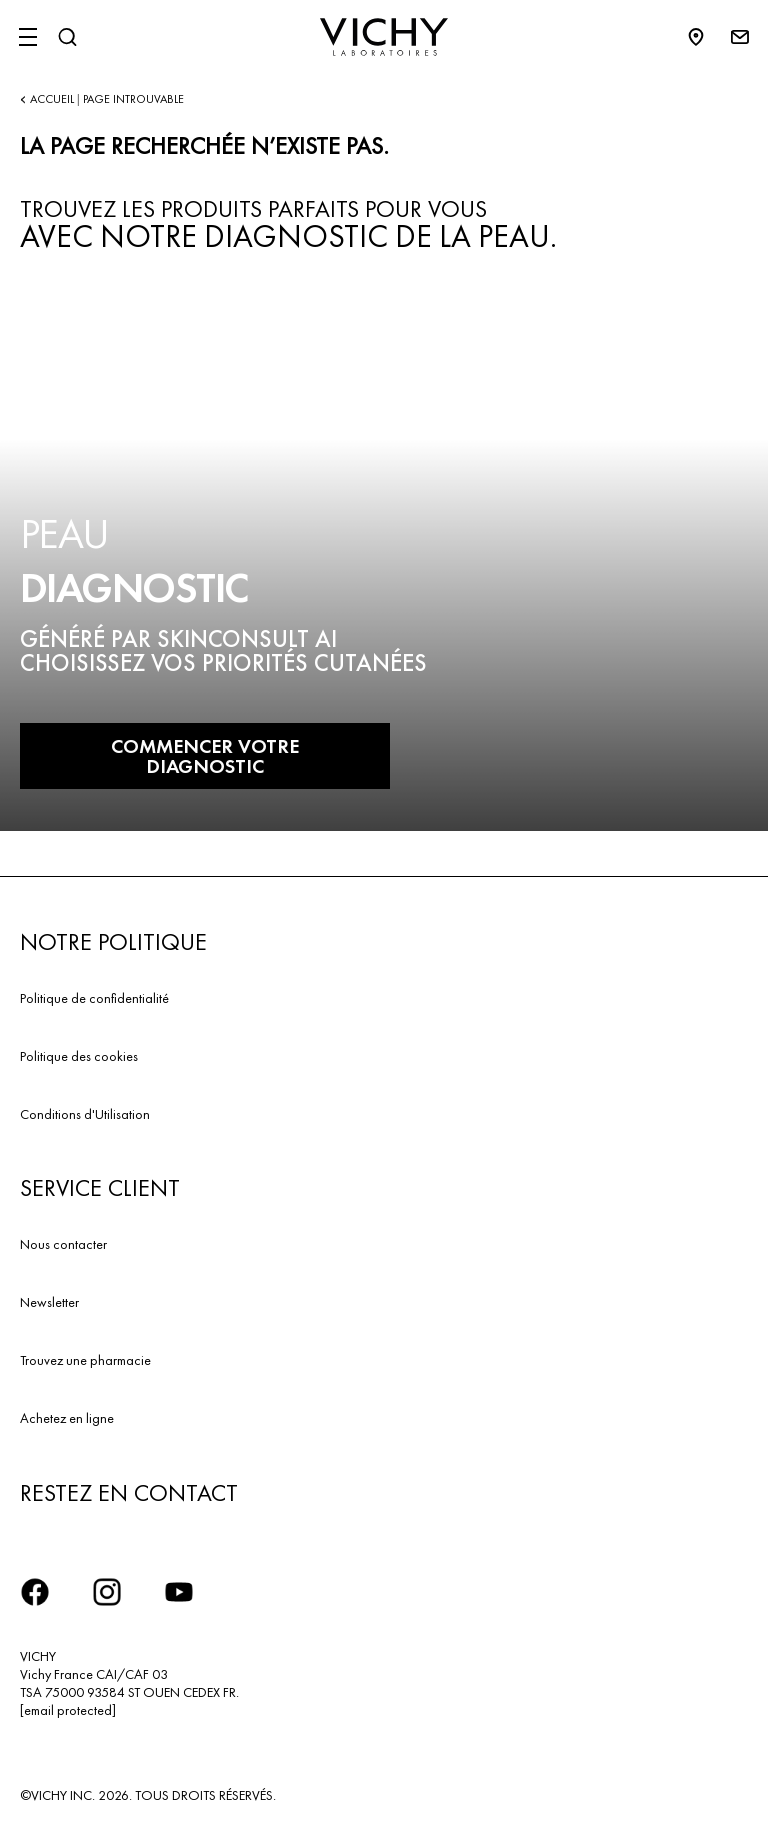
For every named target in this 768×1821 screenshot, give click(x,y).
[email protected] (68, 1710)
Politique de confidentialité (94, 998)
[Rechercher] (67, 37)
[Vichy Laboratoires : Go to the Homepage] (384, 37)
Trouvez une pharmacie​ (85, 1360)
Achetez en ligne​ (67, 1418)
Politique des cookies (79, 1056)
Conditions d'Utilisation (85, 1114)
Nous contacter (63, 1244)
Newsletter (49, 1302)
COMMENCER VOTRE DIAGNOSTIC (205, 756)
